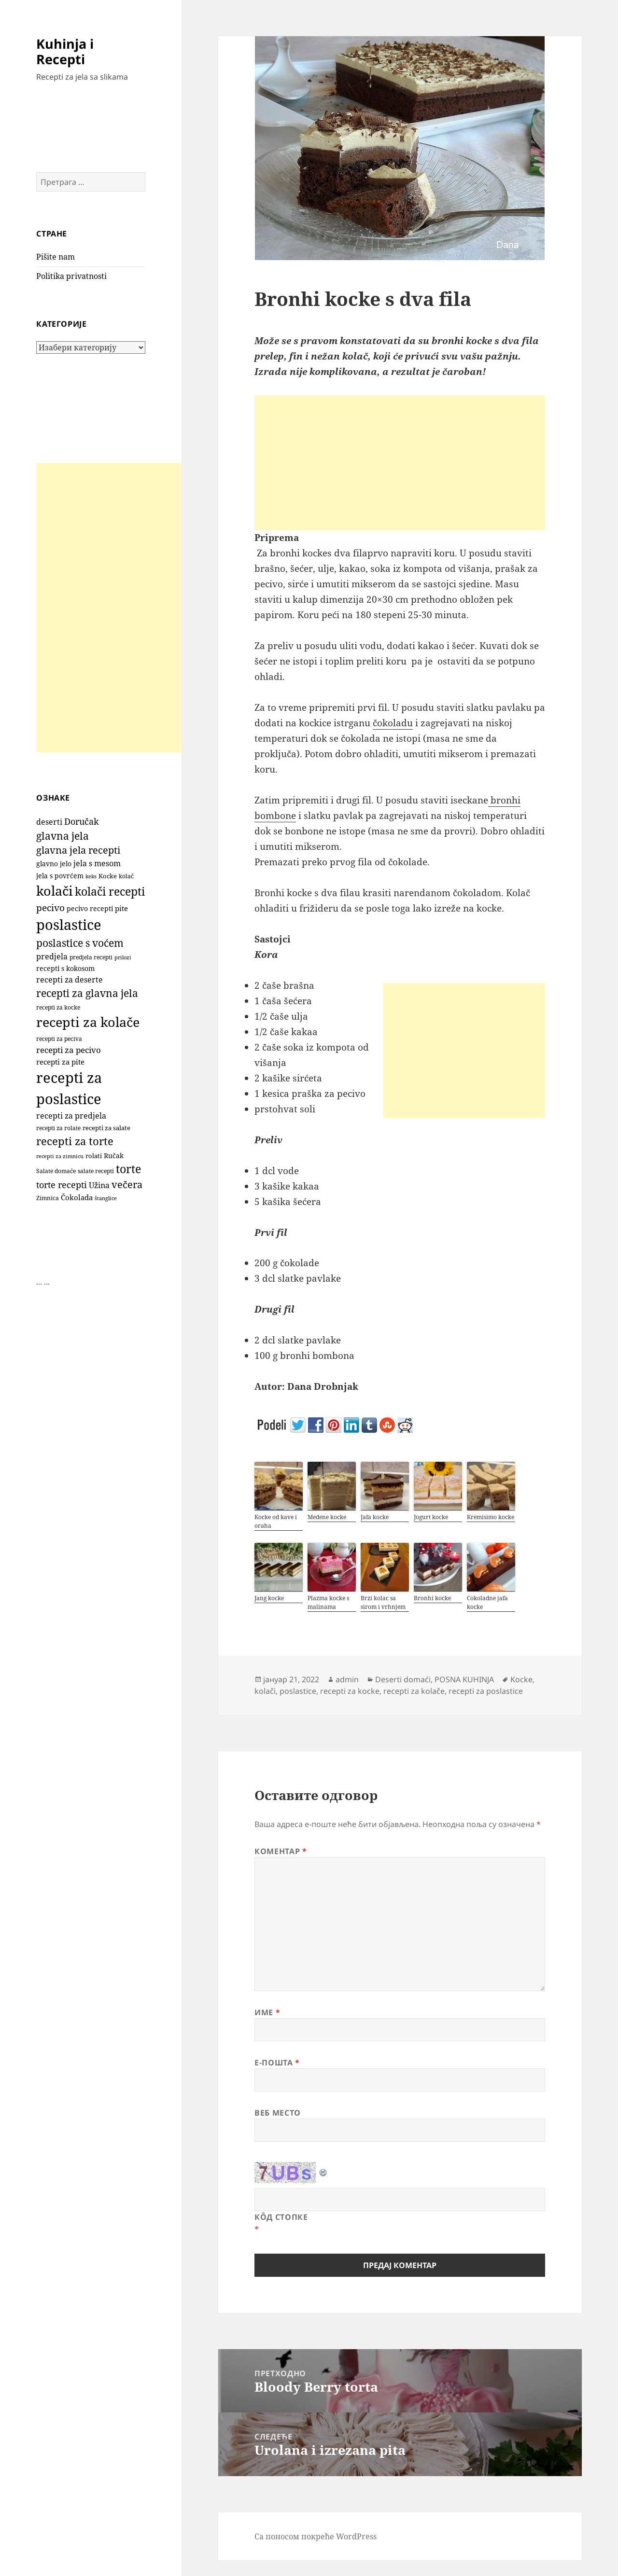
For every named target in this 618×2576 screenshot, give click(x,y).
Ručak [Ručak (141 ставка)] (114, 1155)
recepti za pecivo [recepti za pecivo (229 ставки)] (68, 1049)
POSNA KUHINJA (464, 1679)
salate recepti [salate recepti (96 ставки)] (96, 1171)
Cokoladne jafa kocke (487, 1602)
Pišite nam (55, 256)
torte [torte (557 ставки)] (128, 1169)
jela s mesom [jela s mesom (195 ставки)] (97, 863)
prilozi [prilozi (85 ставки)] (122, 957)
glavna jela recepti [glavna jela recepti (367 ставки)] (78, 850)
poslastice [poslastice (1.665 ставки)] (68, 924)
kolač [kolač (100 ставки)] (126, 876)
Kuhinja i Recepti (65, 51)
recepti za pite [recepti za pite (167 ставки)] (60, 1061)
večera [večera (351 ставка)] (127, 1184)
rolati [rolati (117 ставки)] (93, 1155)
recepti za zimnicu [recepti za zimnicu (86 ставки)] (60, 1156)
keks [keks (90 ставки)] (91, 876)
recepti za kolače (414, 1691)
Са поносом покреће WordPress (315, 2536)
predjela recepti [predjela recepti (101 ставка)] (91, 957)
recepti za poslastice (486, 1691)
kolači (265, 1691)
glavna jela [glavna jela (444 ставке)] (62, 836)
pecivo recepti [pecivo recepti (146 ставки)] (90, 908)
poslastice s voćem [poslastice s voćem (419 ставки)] (80, 943)
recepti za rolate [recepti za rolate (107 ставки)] (58, 1128)
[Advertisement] (108, 607)
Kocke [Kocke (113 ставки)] (107, 876)
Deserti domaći (403, 1679)
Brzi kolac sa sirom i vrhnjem (383, 1602)
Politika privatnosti (71, 276)
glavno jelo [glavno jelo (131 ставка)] (53, 863)
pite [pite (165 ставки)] (121, 908)
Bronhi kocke (432, 1598)
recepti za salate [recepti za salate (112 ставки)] (106, 1128)
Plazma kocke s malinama (328, 1602)
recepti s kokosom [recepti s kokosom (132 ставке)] (65, 968)
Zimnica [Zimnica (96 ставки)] (47, 1198)
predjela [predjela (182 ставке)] (52, 956)
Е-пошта (277, 2062)
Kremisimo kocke (490, 1517)
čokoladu (393, 723)
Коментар (280, 1851)
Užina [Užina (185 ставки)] (99, 1185)
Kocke (521, 1679)
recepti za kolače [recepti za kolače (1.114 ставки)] (88, 1022)
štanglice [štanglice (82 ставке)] (106, 1198)
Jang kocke (269, 1598)
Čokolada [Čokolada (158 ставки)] (77, 1197)
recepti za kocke (349, 1691)
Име (267, 2012)
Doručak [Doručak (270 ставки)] (81, 821)
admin (347, 1679)
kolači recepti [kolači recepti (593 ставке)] (110, 891)
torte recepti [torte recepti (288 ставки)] (61, 1184)
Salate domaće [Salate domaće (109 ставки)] (56, 1171)
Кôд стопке (281, 2217)
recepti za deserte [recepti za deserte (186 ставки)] (69, 979)
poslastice (298, 1691)
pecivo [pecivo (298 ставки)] (50, 907)
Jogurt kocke (431, 1517)
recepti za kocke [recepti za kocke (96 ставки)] (58, 1007)
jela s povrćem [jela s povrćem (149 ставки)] (60, 875)
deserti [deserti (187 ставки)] (49, 822)
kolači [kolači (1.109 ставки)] (54, 891)
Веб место (277, 2112)
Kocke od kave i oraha (275, 1521)
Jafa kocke (375, 1517)
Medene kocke (327, 1517)
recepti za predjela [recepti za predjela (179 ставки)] (71, 1115)
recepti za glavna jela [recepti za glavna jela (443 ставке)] (87, 993)
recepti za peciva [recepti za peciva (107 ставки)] (59, 1039)
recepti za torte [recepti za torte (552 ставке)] (74, 1141)
